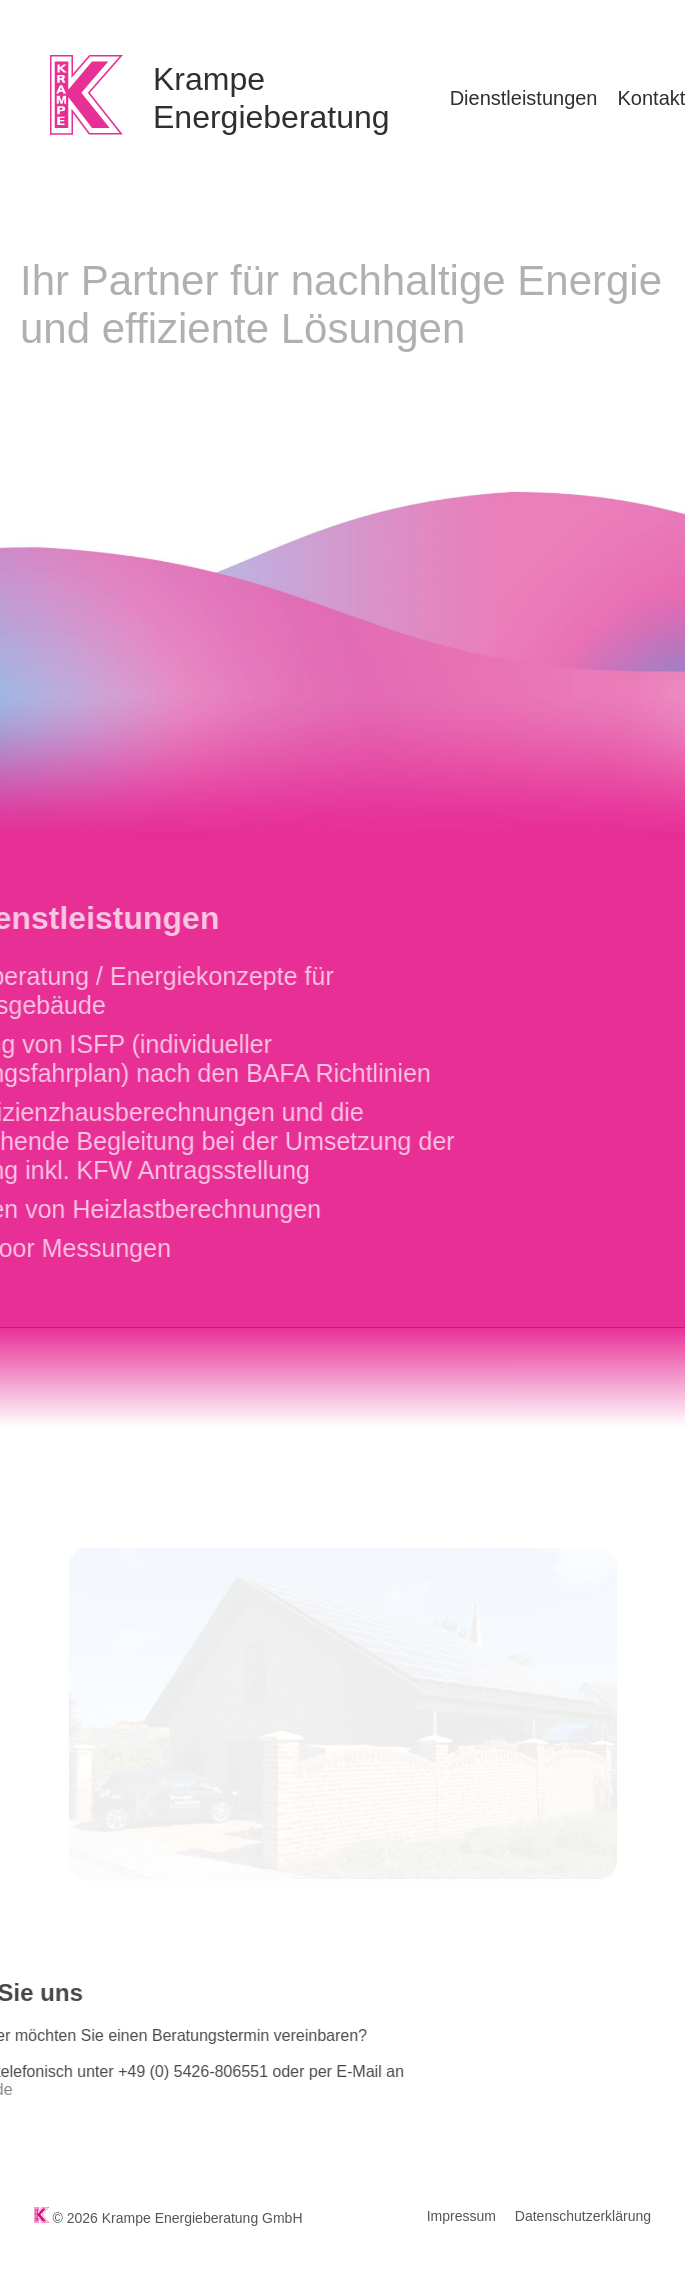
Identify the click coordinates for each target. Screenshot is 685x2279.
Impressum (461, 2216)
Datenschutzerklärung (583, 2216)
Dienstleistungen (524, 98)
